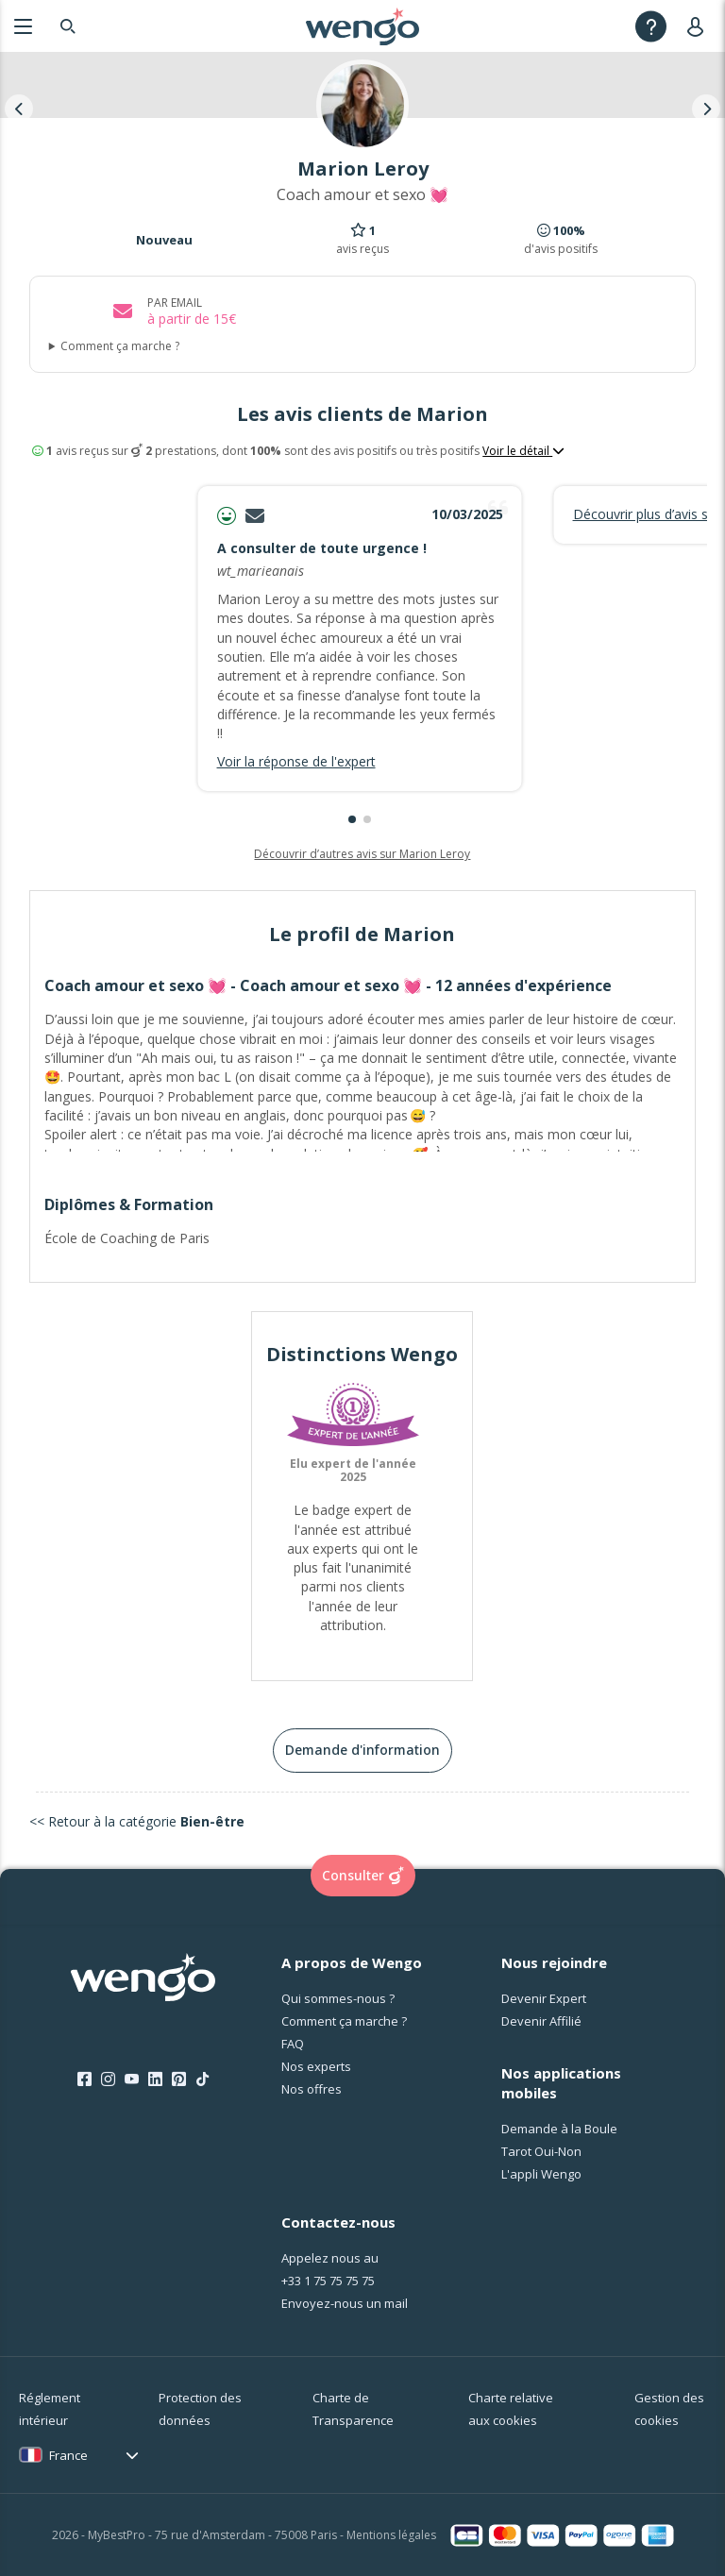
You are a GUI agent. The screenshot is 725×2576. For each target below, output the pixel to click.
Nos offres (311, 2088)
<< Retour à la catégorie (136, 1821)
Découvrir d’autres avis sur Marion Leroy (362, 854)
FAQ (292, 2043)
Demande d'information (362, 1750)
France (68, 2455)
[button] (352, 819)
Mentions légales (391, 2535)
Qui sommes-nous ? (338, 1998)
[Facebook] (84, 2079)
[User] (699, 26)
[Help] (651, 26)
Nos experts (316, 2066)
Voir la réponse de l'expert (296, 761)
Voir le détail (523, 451)
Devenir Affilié (541, 2020)
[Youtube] (132, 2079)
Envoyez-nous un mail (344, 2303)
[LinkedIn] (155, 2079)
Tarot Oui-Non (541, 2151)
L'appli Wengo (541, 2173)
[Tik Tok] (202, 2079)
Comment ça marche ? (119, 346)
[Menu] (23, 26)
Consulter (363, 1875)
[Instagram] (108, 2079)
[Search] (68, 26)
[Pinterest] (179, 2079)
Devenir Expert (543, 1998)
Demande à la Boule (559, 2128)
